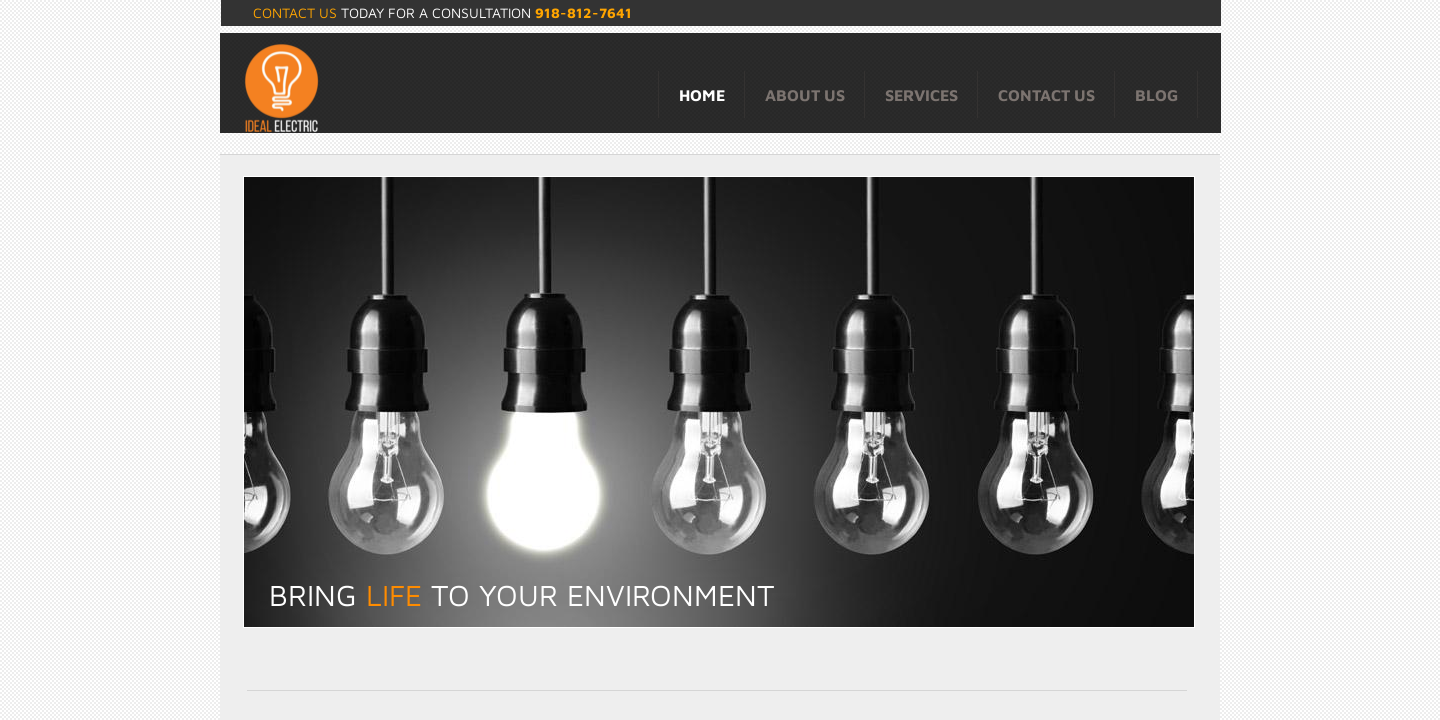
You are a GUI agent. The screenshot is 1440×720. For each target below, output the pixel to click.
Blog (1156, 95)
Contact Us (1046, 95)
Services (921, 95)
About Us (805, 95)
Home (702, 95)
